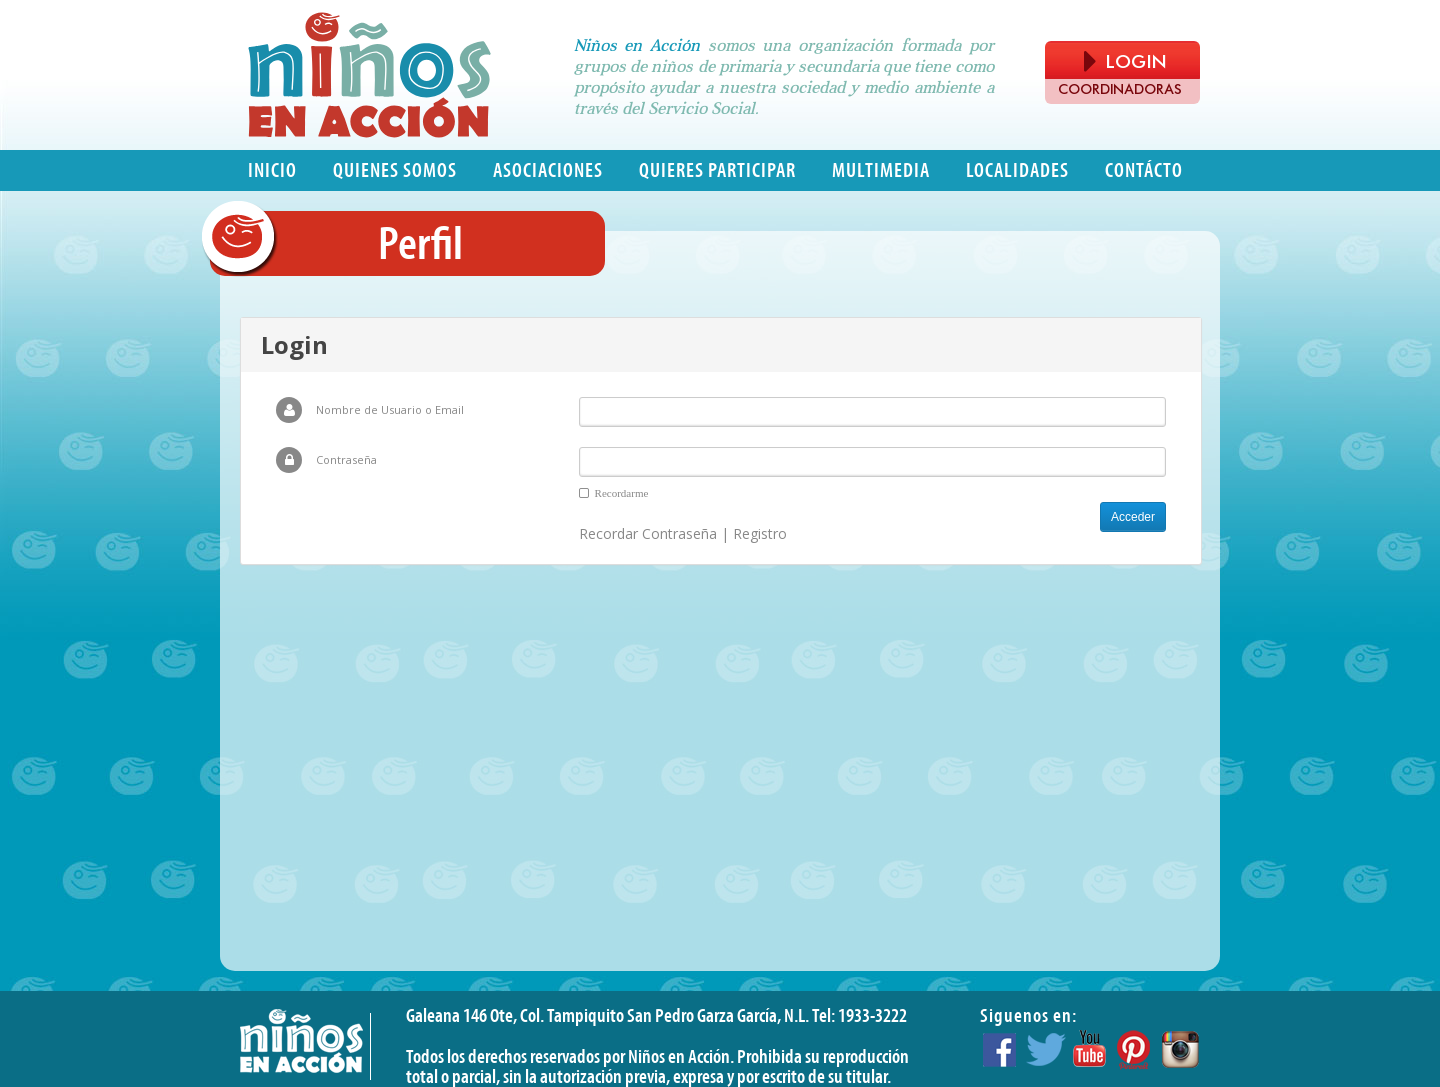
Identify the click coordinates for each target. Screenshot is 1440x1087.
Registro (760, 533)
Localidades (1017, 170)
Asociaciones (548, 170)
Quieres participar (717, 170)
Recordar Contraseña (648, 533)
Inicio (272, 170)
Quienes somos (395, 170)
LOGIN (1125, 61)
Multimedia (881, 170)
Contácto (1144, 170)
